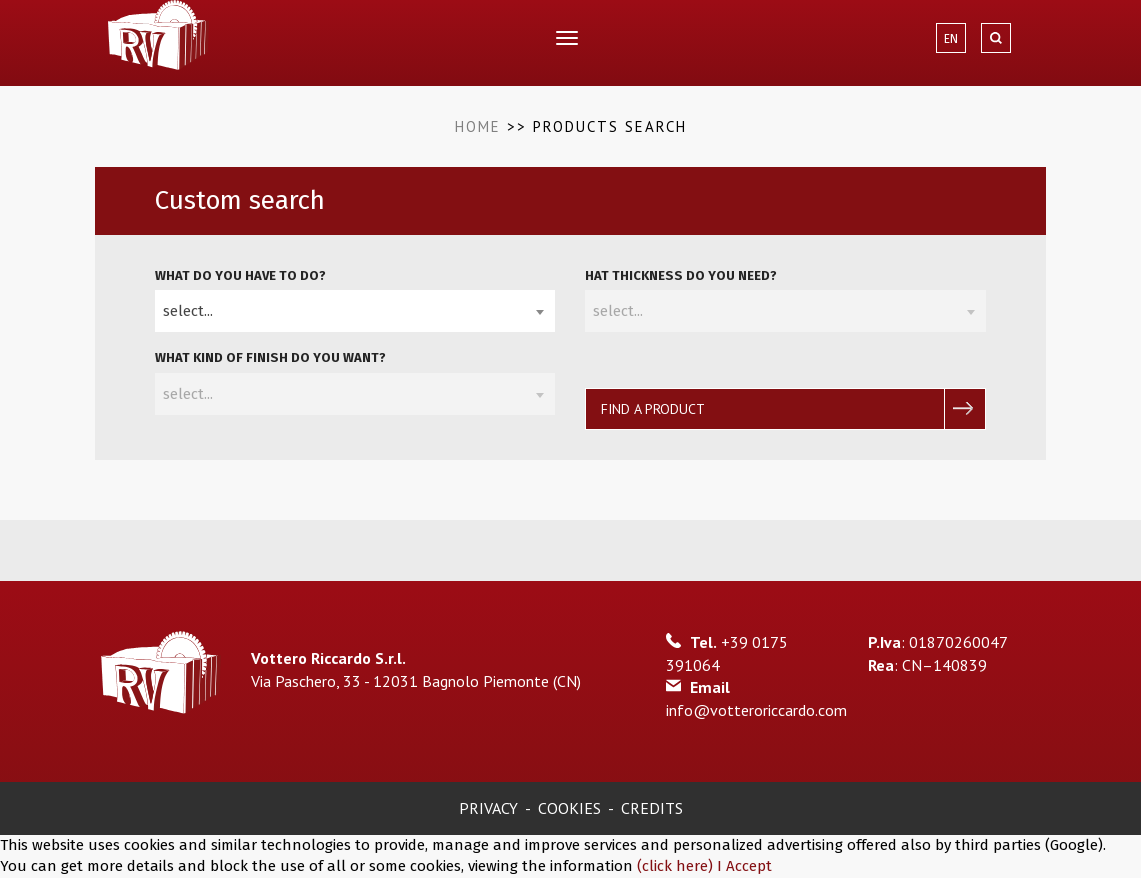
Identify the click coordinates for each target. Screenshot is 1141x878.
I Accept (744, 866)
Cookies (569, 808)
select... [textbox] (188, 311)
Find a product (653, 409)
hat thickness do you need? (681, 275)
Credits (652, 808)
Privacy (488, 808)
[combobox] (355, 311)
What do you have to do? (240, 275)
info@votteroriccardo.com (756, 710)
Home (478, 126)
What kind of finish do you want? (270, 357)
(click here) (677, 866)
